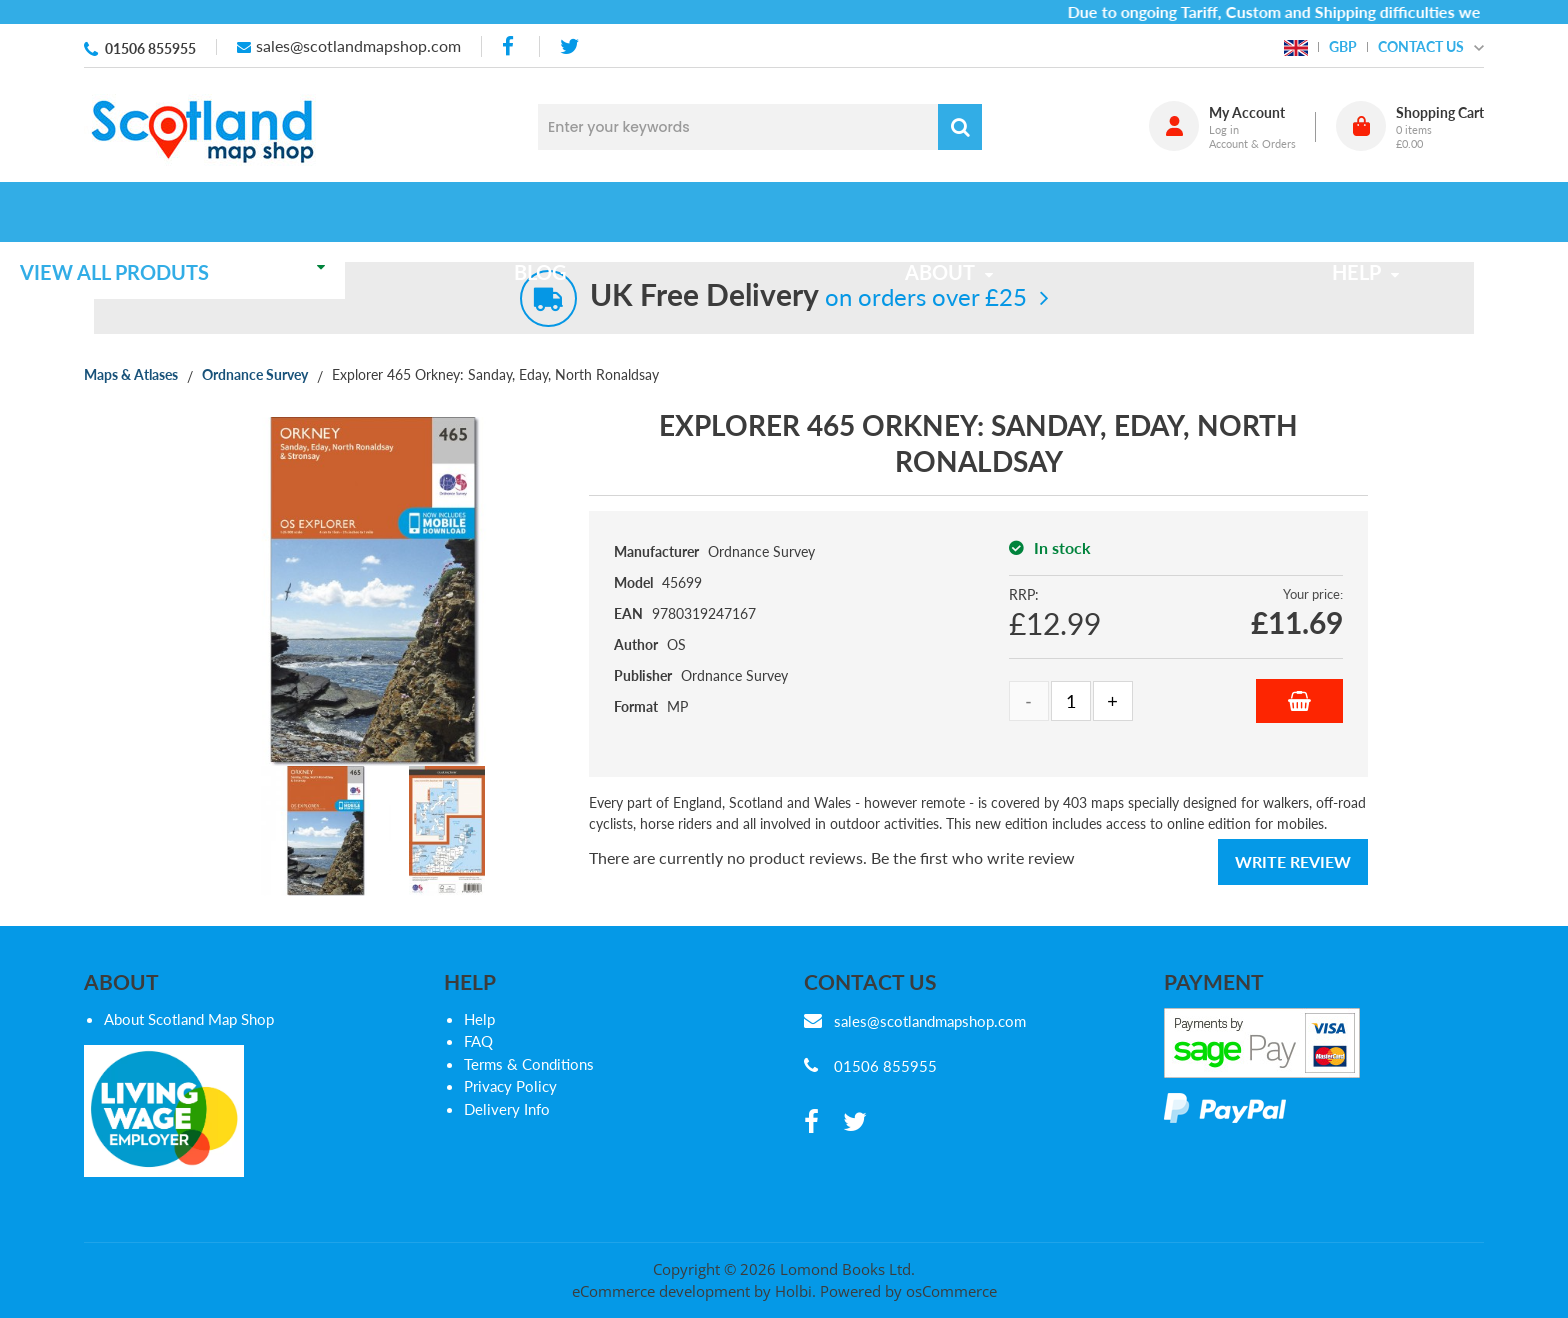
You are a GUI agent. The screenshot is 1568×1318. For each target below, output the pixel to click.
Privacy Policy (510, 1086)
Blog (596, 212)
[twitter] (569, 46)
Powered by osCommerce (908, 1291)
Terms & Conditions (529, 1064)
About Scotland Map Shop (189, 1019)
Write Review (1293, 861)
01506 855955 (150, 48)
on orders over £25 (808, 296)
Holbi (793, 1291)
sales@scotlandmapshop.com (358, 45)
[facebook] (510, 46)
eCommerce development (661, 1291)
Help (479, 1019)
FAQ (478, 1041)
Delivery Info (507, 1109)
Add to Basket (1299, 701)
